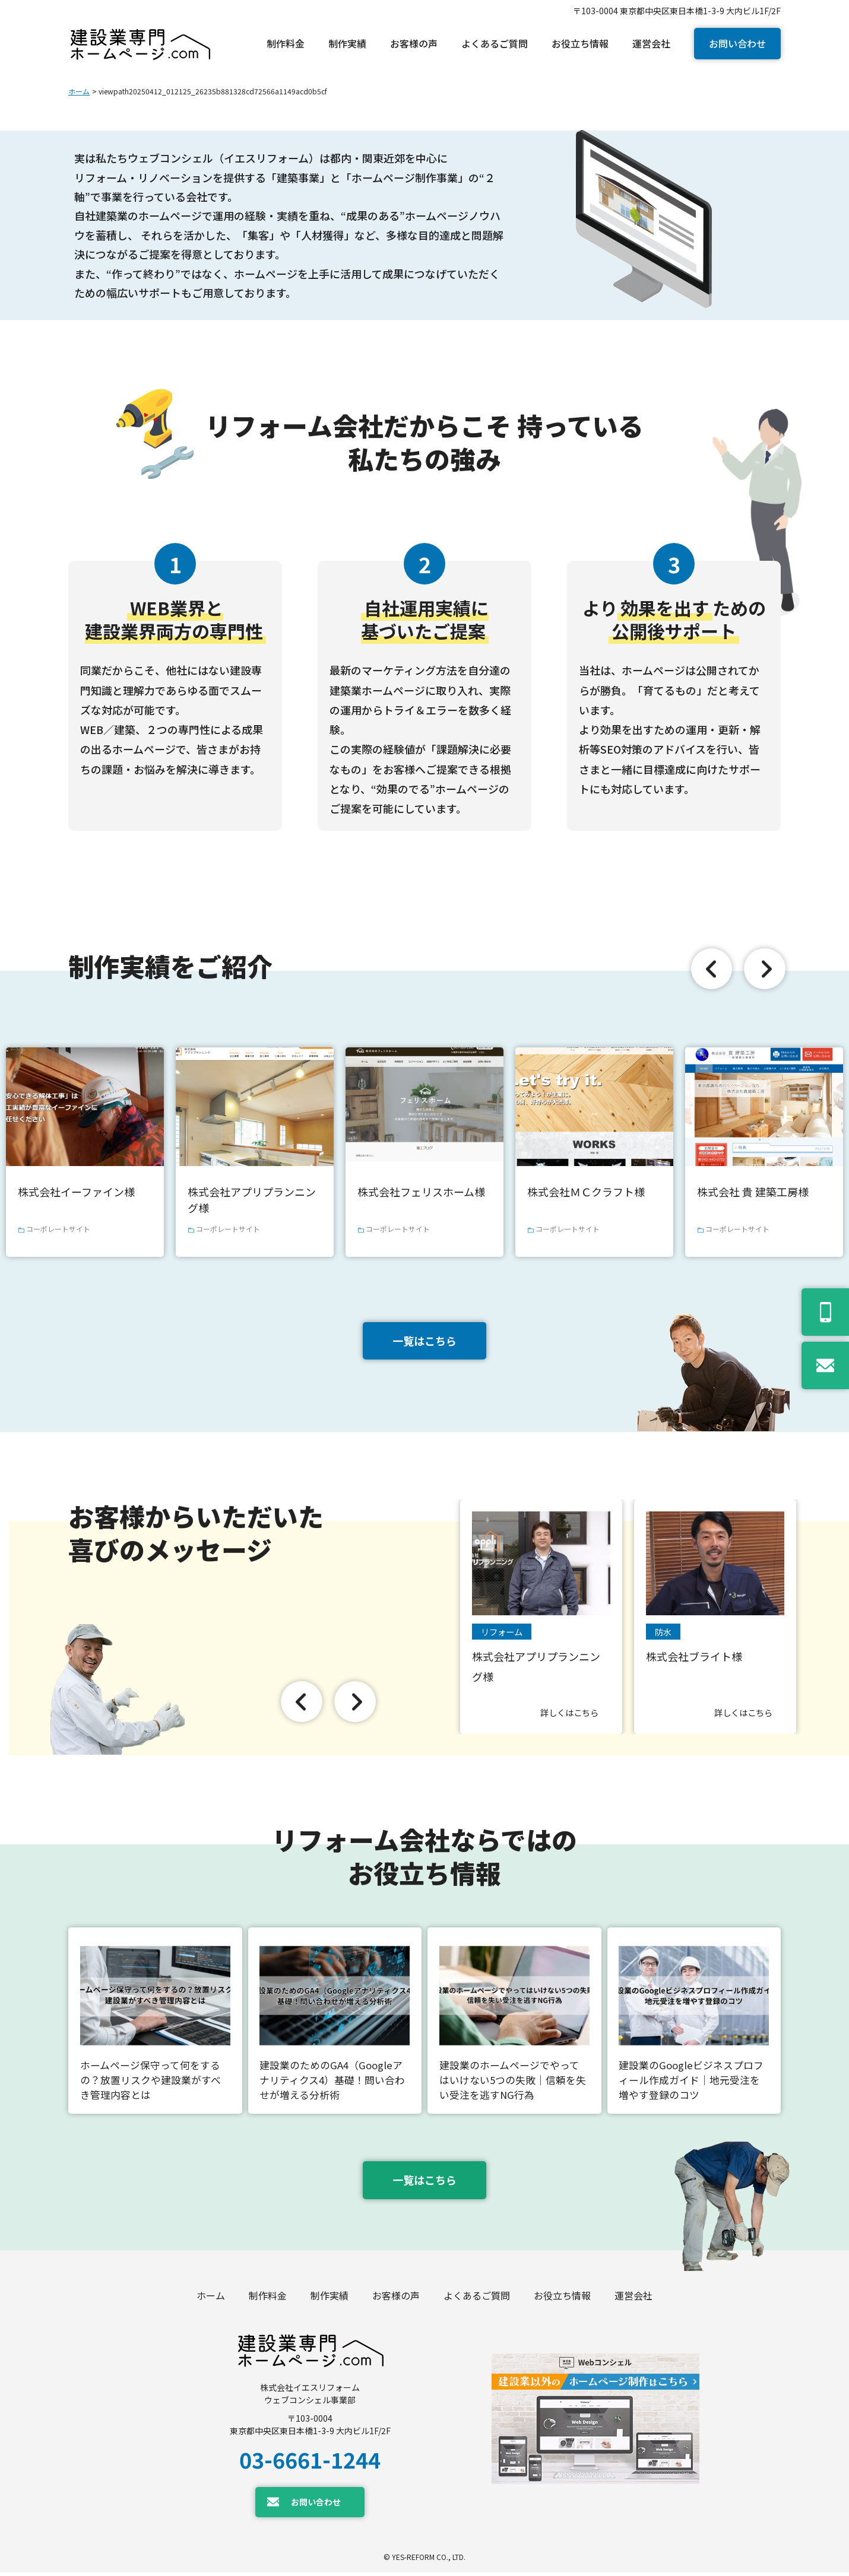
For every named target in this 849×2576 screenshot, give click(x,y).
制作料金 (268, 2299)
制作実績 (330, 2299)
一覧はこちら (424, 1340)
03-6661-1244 (310, 2462)
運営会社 (633, 2299)
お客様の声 (396, 2299)
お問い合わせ (737, 43)
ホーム (79, 91)
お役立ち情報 (562, 2299)
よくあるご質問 (476, 2299)
